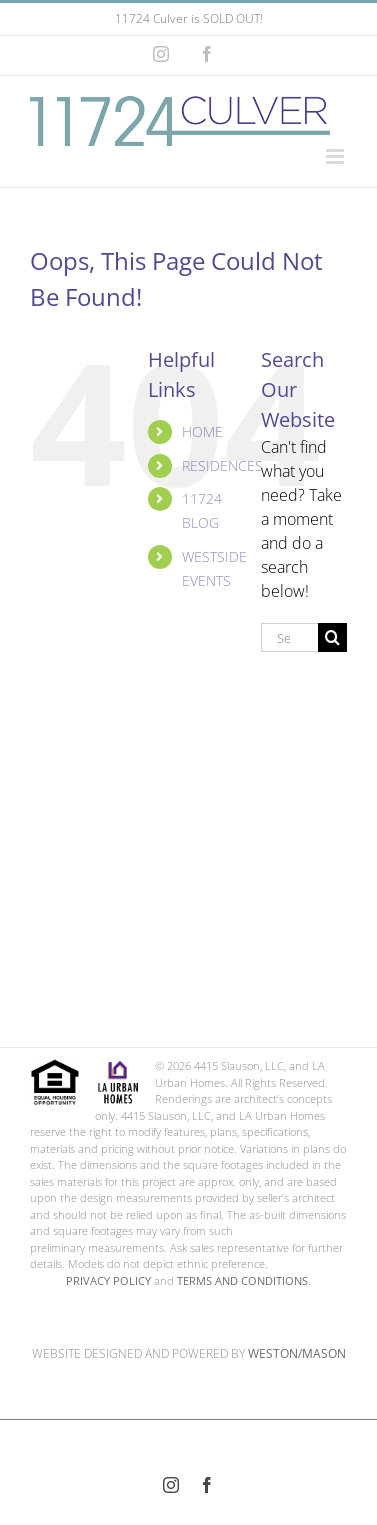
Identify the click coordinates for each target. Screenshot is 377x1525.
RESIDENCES (222, 465)
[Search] (332, 637)
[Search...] (289, 637)
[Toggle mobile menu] (336, 156)
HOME (202, 431)
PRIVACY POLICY (108, 1280)
